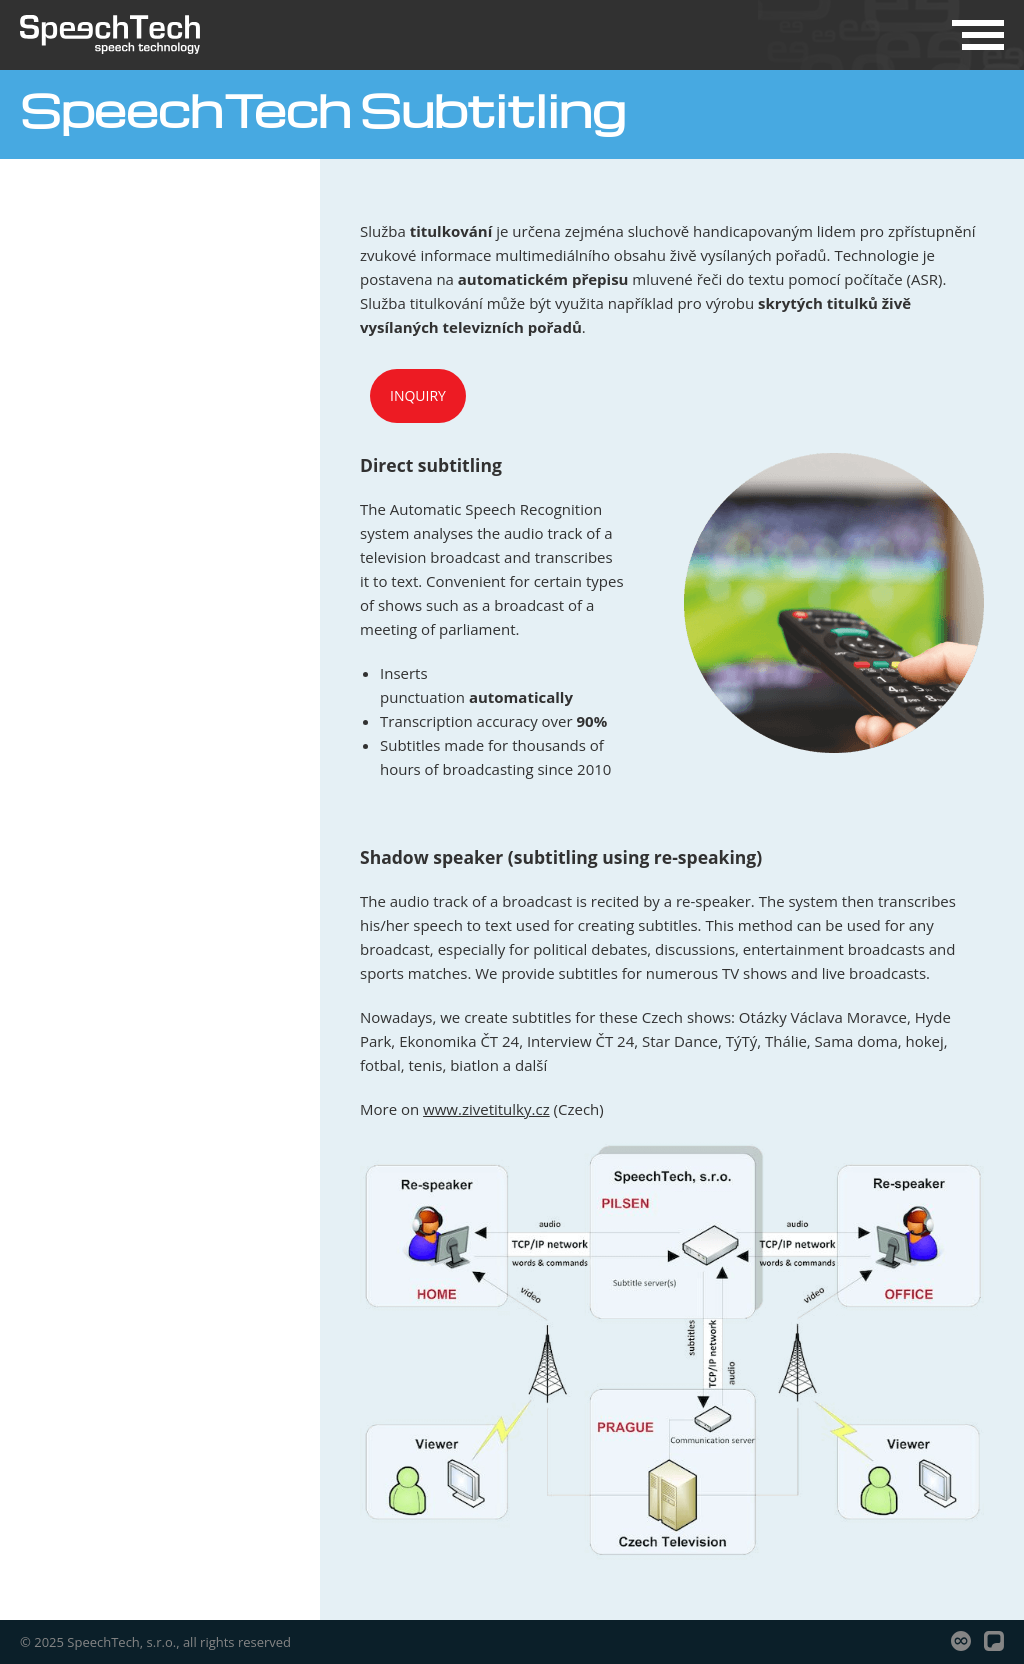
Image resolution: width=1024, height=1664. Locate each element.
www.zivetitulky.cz (486, 1109)
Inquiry (418, 395)
